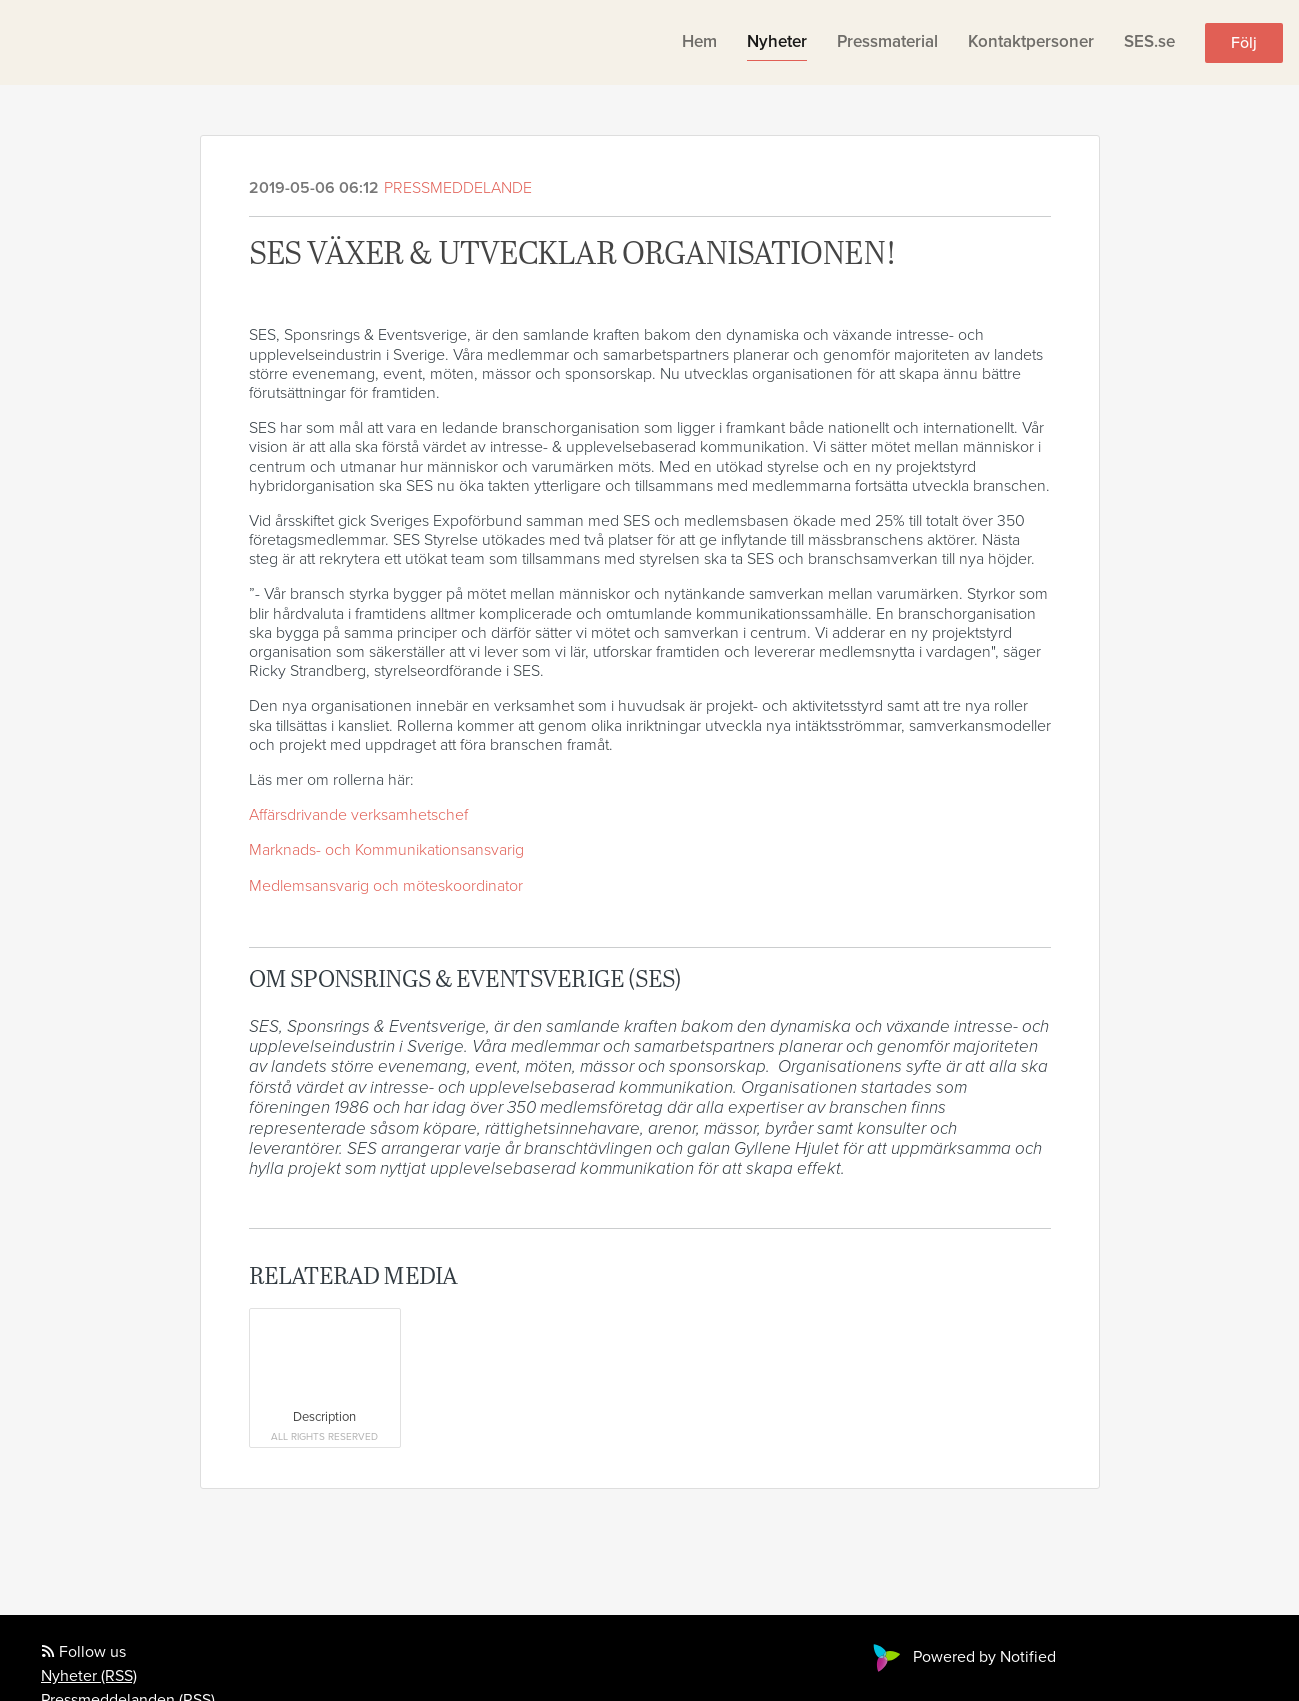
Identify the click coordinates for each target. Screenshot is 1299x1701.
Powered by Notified (962, 1657)
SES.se (1149, 41)
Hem (699, 41)
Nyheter (777, 41)
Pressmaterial (887, 41)
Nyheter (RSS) (89, 1676)
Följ (1244, 43)
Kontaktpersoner (1031, 41)
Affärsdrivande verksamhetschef (358, 815)
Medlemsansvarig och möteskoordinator (386, 886)
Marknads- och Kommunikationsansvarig (386, 850)
